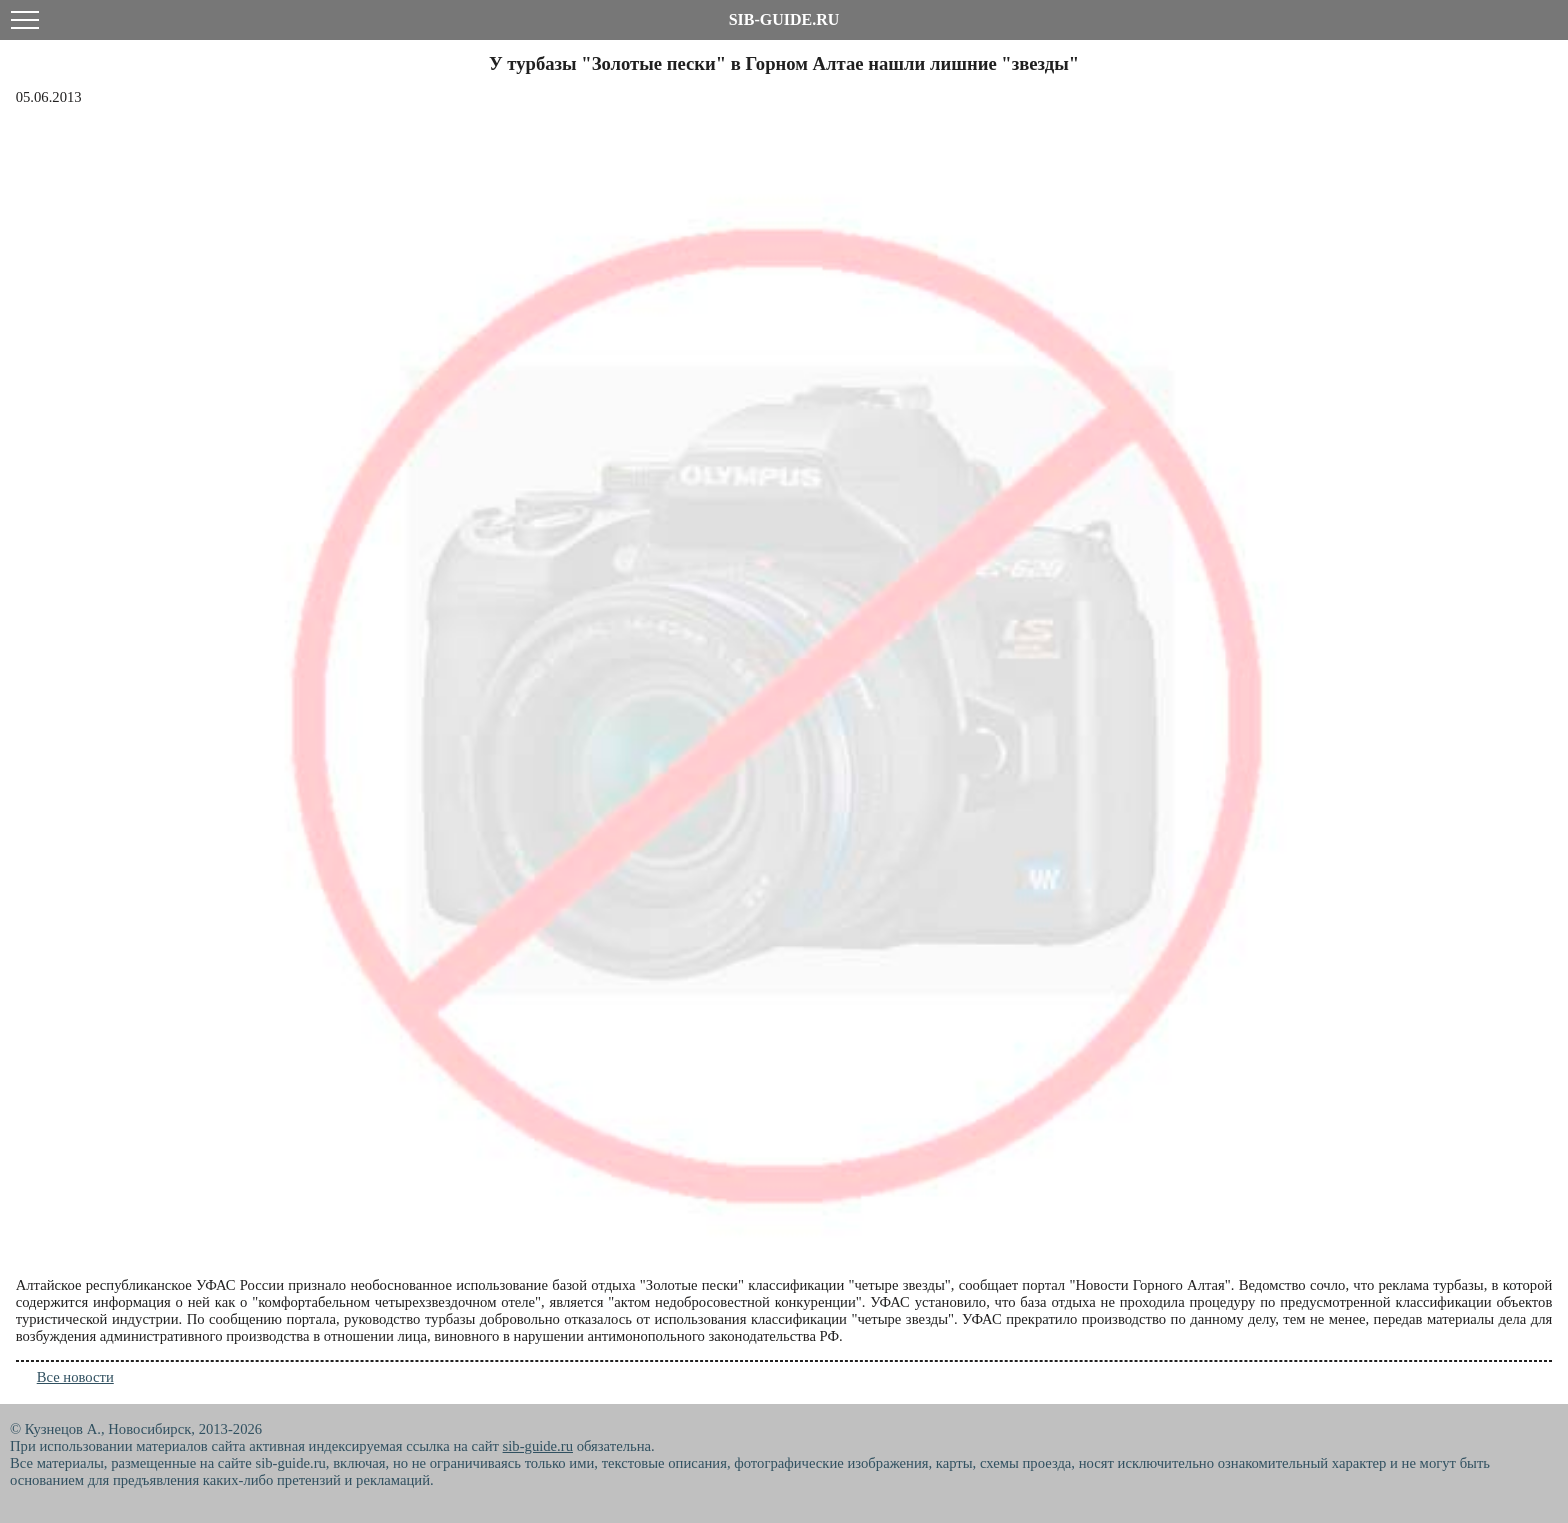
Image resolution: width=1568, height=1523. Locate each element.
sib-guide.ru (538, 1446)
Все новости (75, 1377)
